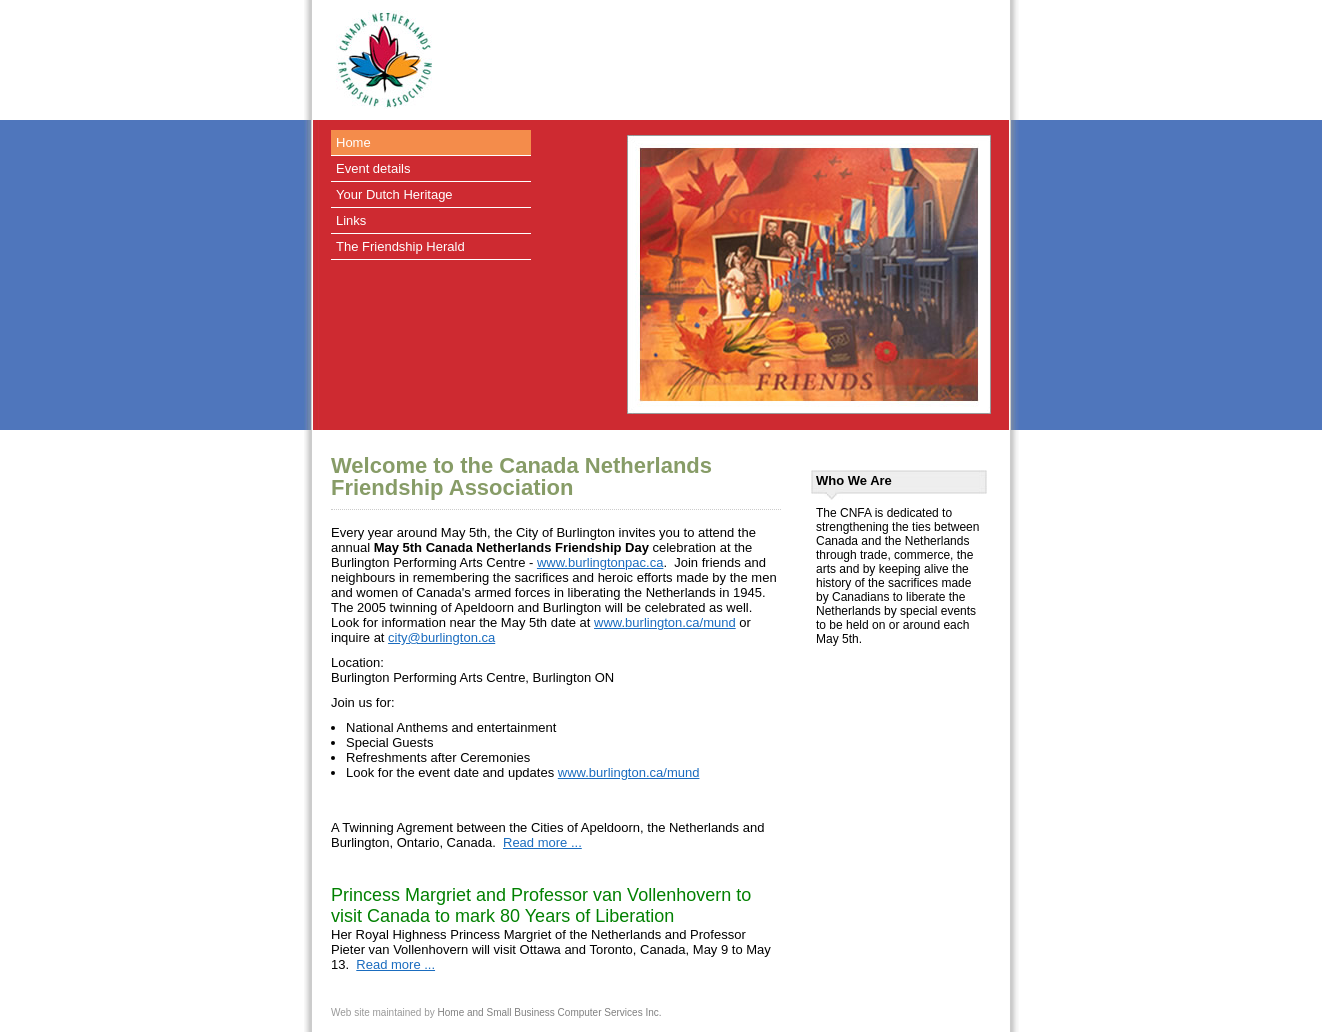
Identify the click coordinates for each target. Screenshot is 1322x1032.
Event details (373, 168)
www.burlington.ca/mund (665, 622)
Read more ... (542, 842)
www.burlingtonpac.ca (600, 562)
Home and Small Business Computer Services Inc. (550, 1012)
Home (353, 142)
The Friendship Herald (400, 246)
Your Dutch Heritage (394, 194)
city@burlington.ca (441, 637)
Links (351, 220)
